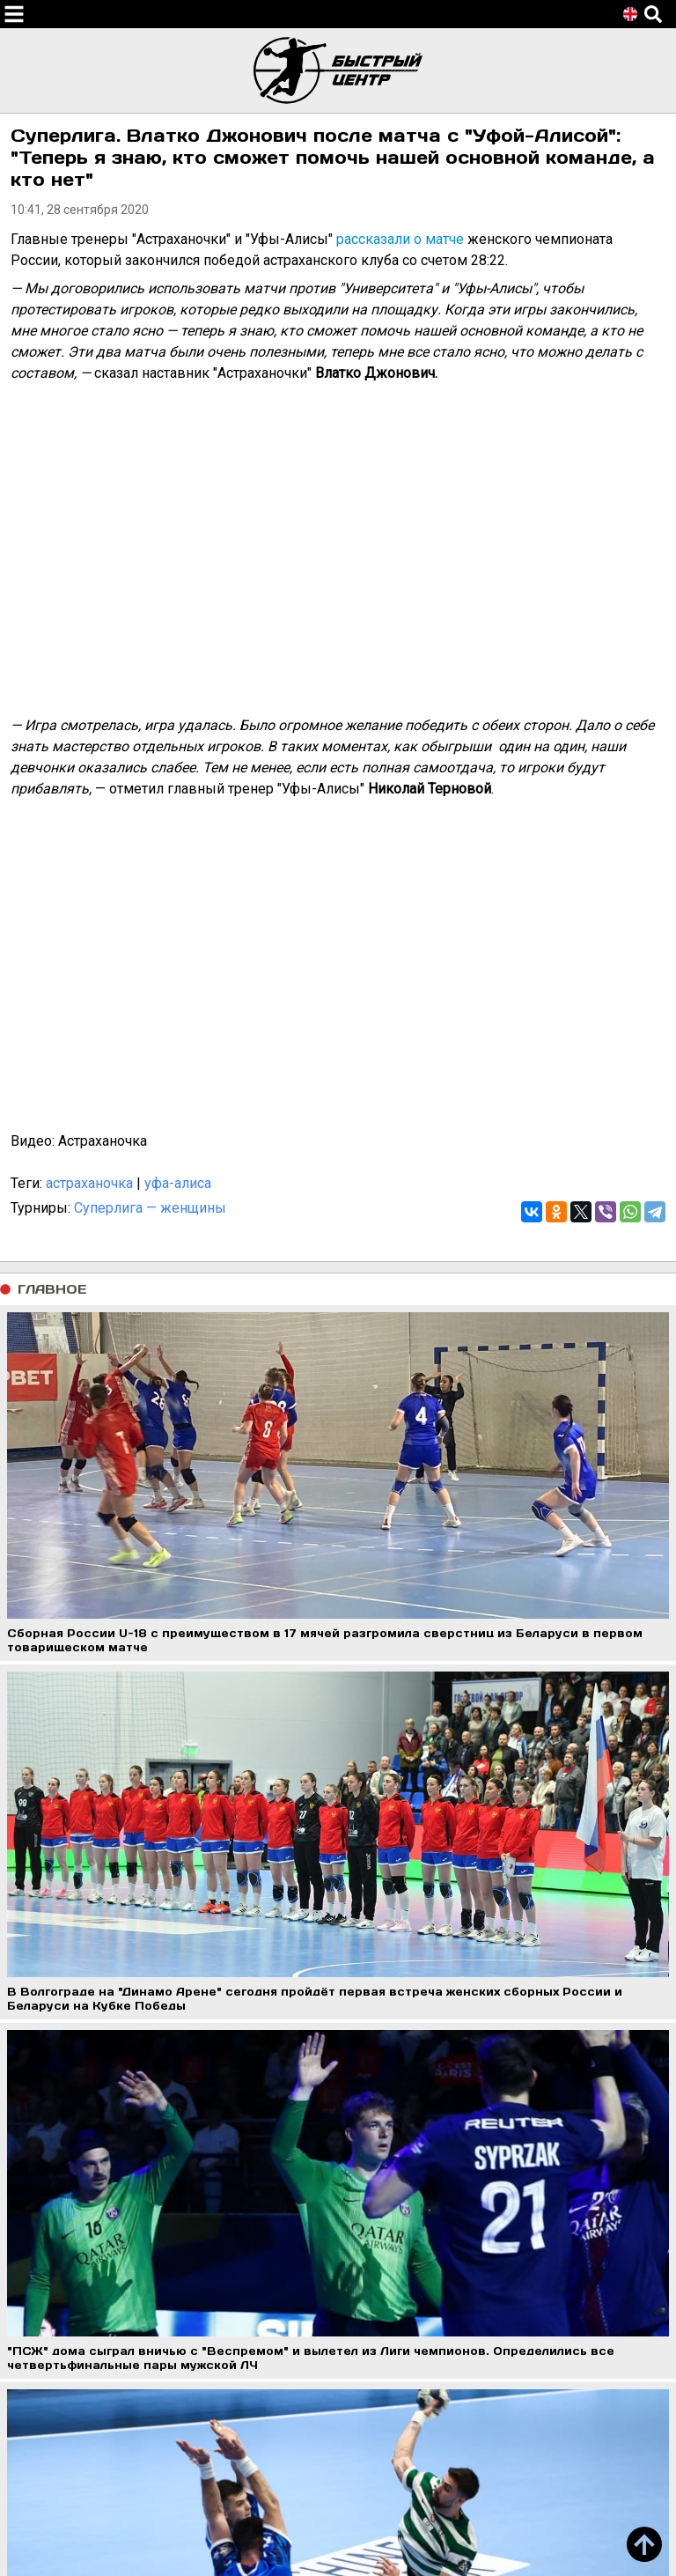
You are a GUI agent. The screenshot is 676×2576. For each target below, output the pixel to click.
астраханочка (89, 1183)
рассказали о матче (400, 239)
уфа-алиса (177, 1183)
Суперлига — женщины (150, 1207)
